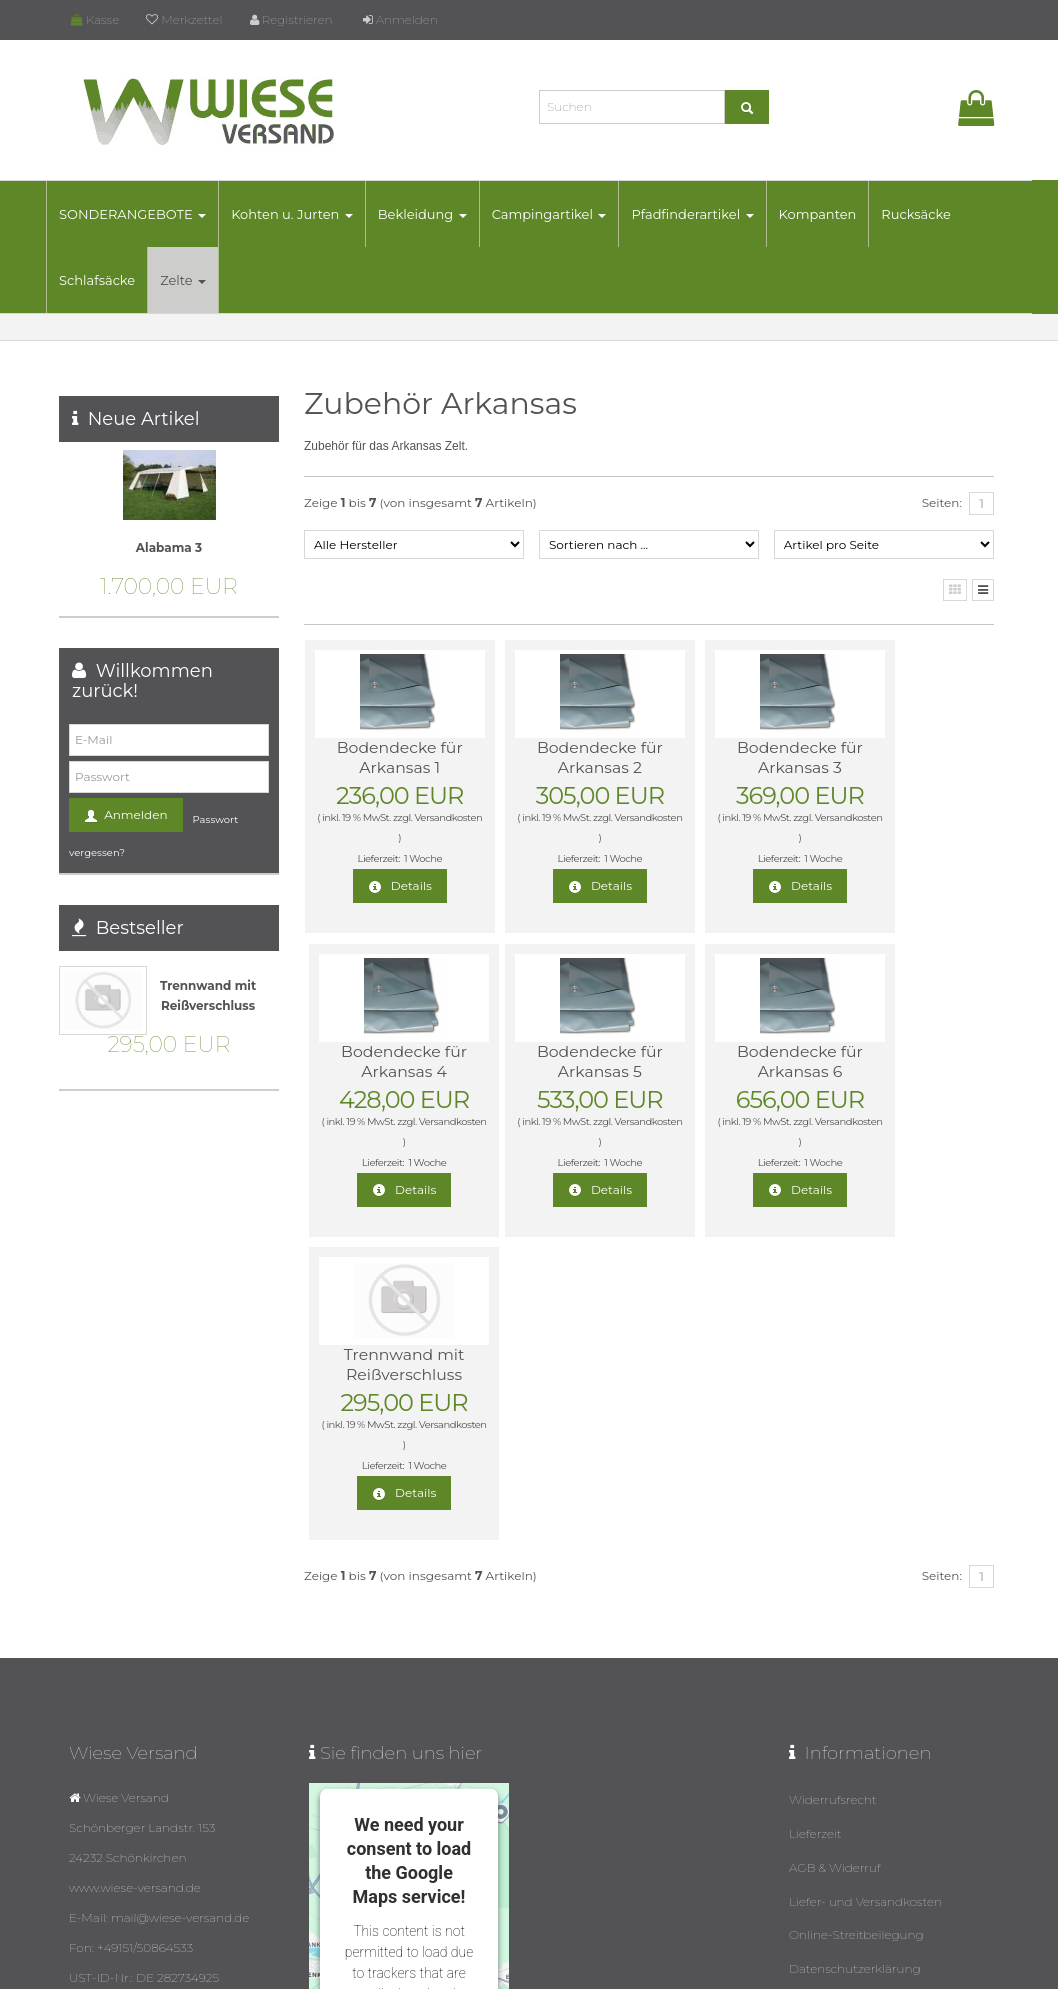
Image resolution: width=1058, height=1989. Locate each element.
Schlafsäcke (110, 280)
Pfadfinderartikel (705, 214)
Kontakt (812, 1688)
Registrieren (291, 19)
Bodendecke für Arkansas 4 (900, 757)
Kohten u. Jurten (305, 214)
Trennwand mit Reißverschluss (728, 1061)
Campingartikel (562, 214)
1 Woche (408, 858)
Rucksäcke (929, 214)
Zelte (196, 280)
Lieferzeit (815, 1528)
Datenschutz (625, 1967)
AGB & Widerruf (835, 1560)
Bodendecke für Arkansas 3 (728, 757)
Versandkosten (382, 837)
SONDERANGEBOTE (145, 214)
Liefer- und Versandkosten (865, 1592)
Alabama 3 (169, 547)
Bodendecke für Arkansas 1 (384, 757)
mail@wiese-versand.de (153, 1824)
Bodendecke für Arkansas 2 (556, 757)
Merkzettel (184, 19)
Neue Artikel (144, 419)
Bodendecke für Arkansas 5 (384, 1061)
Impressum (823, 1720)
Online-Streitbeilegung (856, 1624)
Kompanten (830, 214)
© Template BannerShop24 (520, 1967)
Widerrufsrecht (833, 1496)
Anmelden (400, 19)
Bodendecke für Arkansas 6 (556, 1061)
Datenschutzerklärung (855, 1656)
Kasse (95, 19)
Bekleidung (435, 214)
